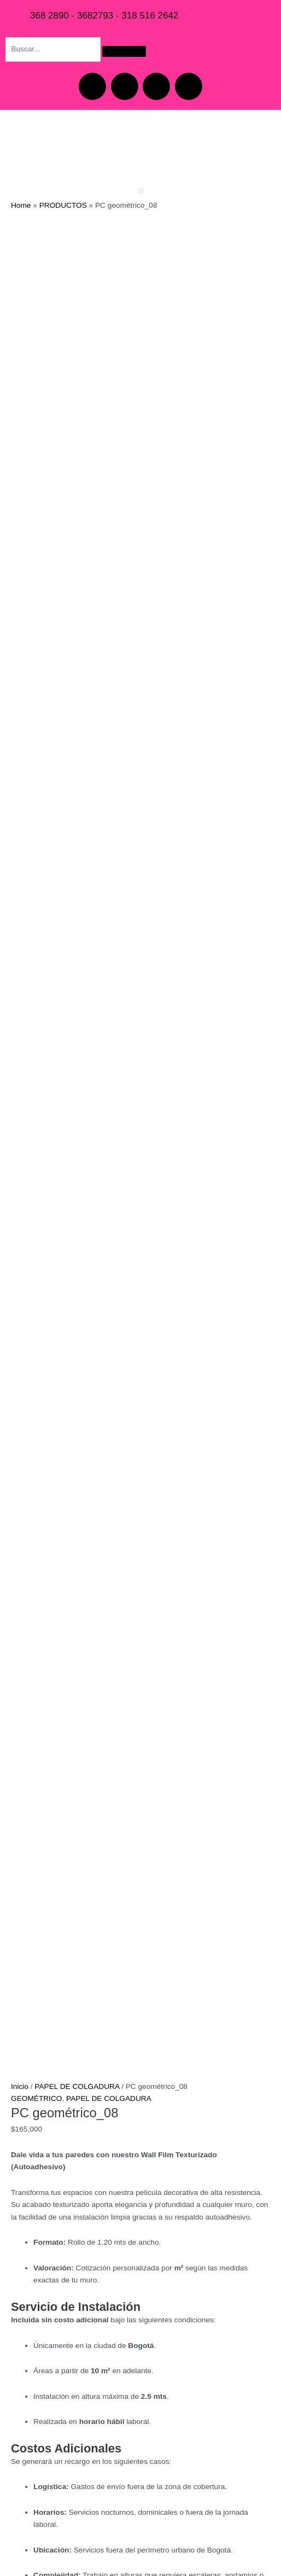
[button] (141, 191)
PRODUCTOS (63, 205)
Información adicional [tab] (68, 1733)
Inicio (19, 1100)
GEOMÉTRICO (36, 1112)
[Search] (124, 51)
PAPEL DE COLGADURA (76, 1100)
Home (21, 205)
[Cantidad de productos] (32, 1683)
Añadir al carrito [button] (104, 1998)
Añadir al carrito (61, 1705)
